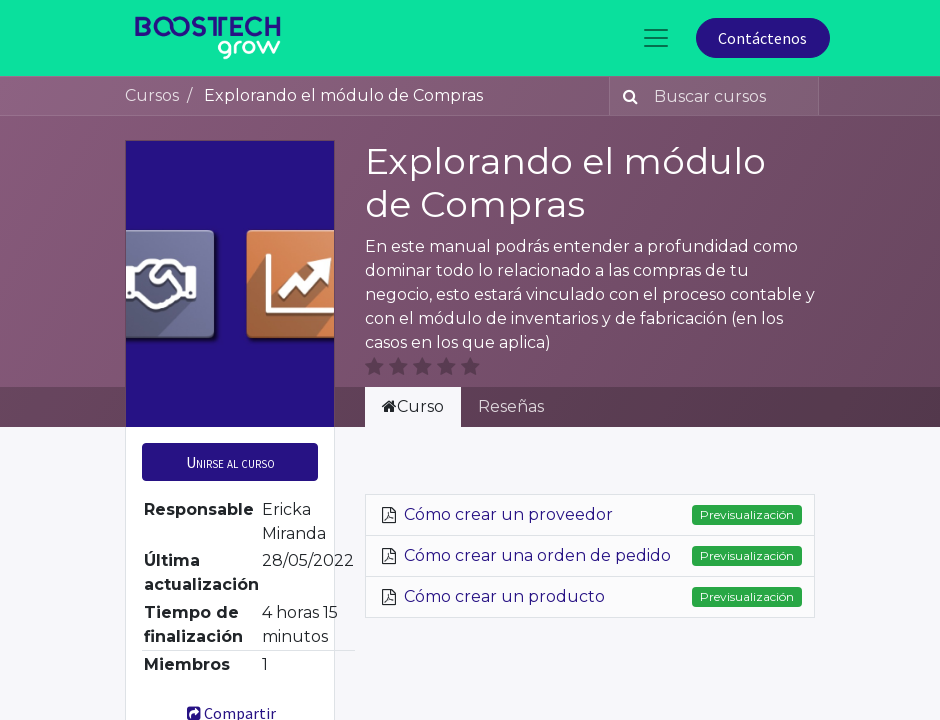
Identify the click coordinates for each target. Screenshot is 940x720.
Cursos (152, 95)
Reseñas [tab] (511, 406)
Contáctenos (762, 38)
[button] (230, 462)
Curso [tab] (413, 406)
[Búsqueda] (626, 96)
